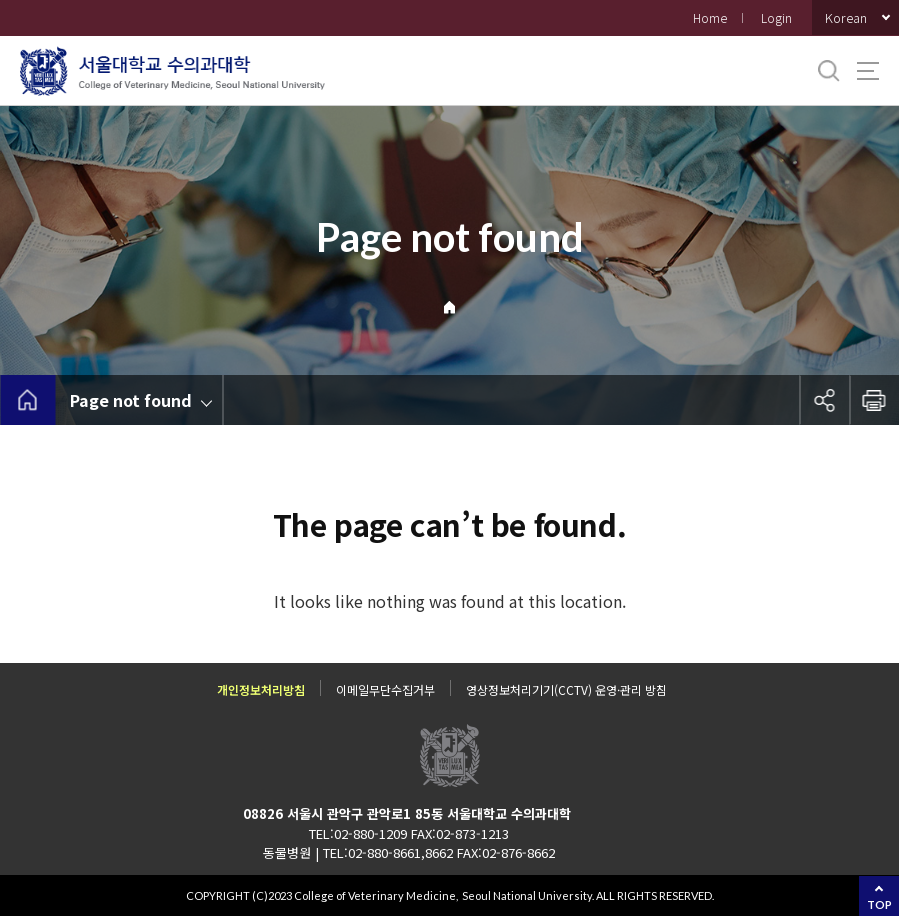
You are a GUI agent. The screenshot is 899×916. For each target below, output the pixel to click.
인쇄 (874, 400)
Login (776, 17)
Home (710, 17)
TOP (879, 904)
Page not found (131, 400)
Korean (846, 17)
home (27, 400)
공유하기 (824, 400)
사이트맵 (868, 71)
